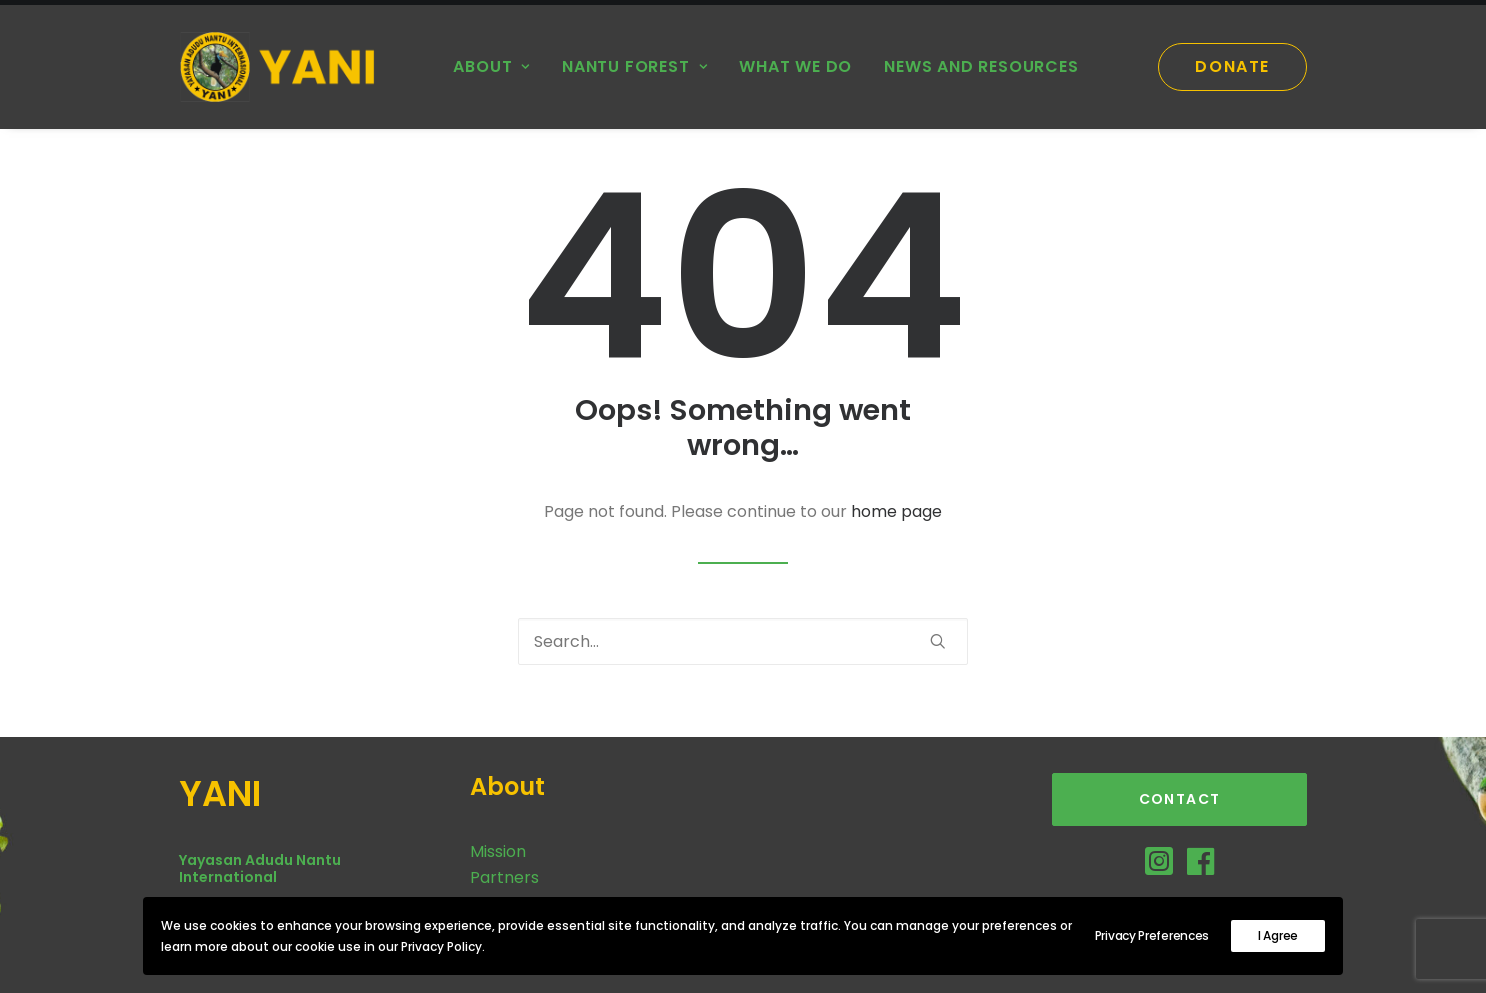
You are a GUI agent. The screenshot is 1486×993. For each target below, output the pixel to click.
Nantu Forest (634, 66)
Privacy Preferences (1152, 935)
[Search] (743, 641)
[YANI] (284, 67)
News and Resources (981, 66)
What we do (795, 66)
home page (896, 511)
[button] (938, 641)
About (491, 66)
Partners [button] (504, 877)
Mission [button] (498, 851)
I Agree (1278, 935)
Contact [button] (1180, 799)
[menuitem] (491, 67)
